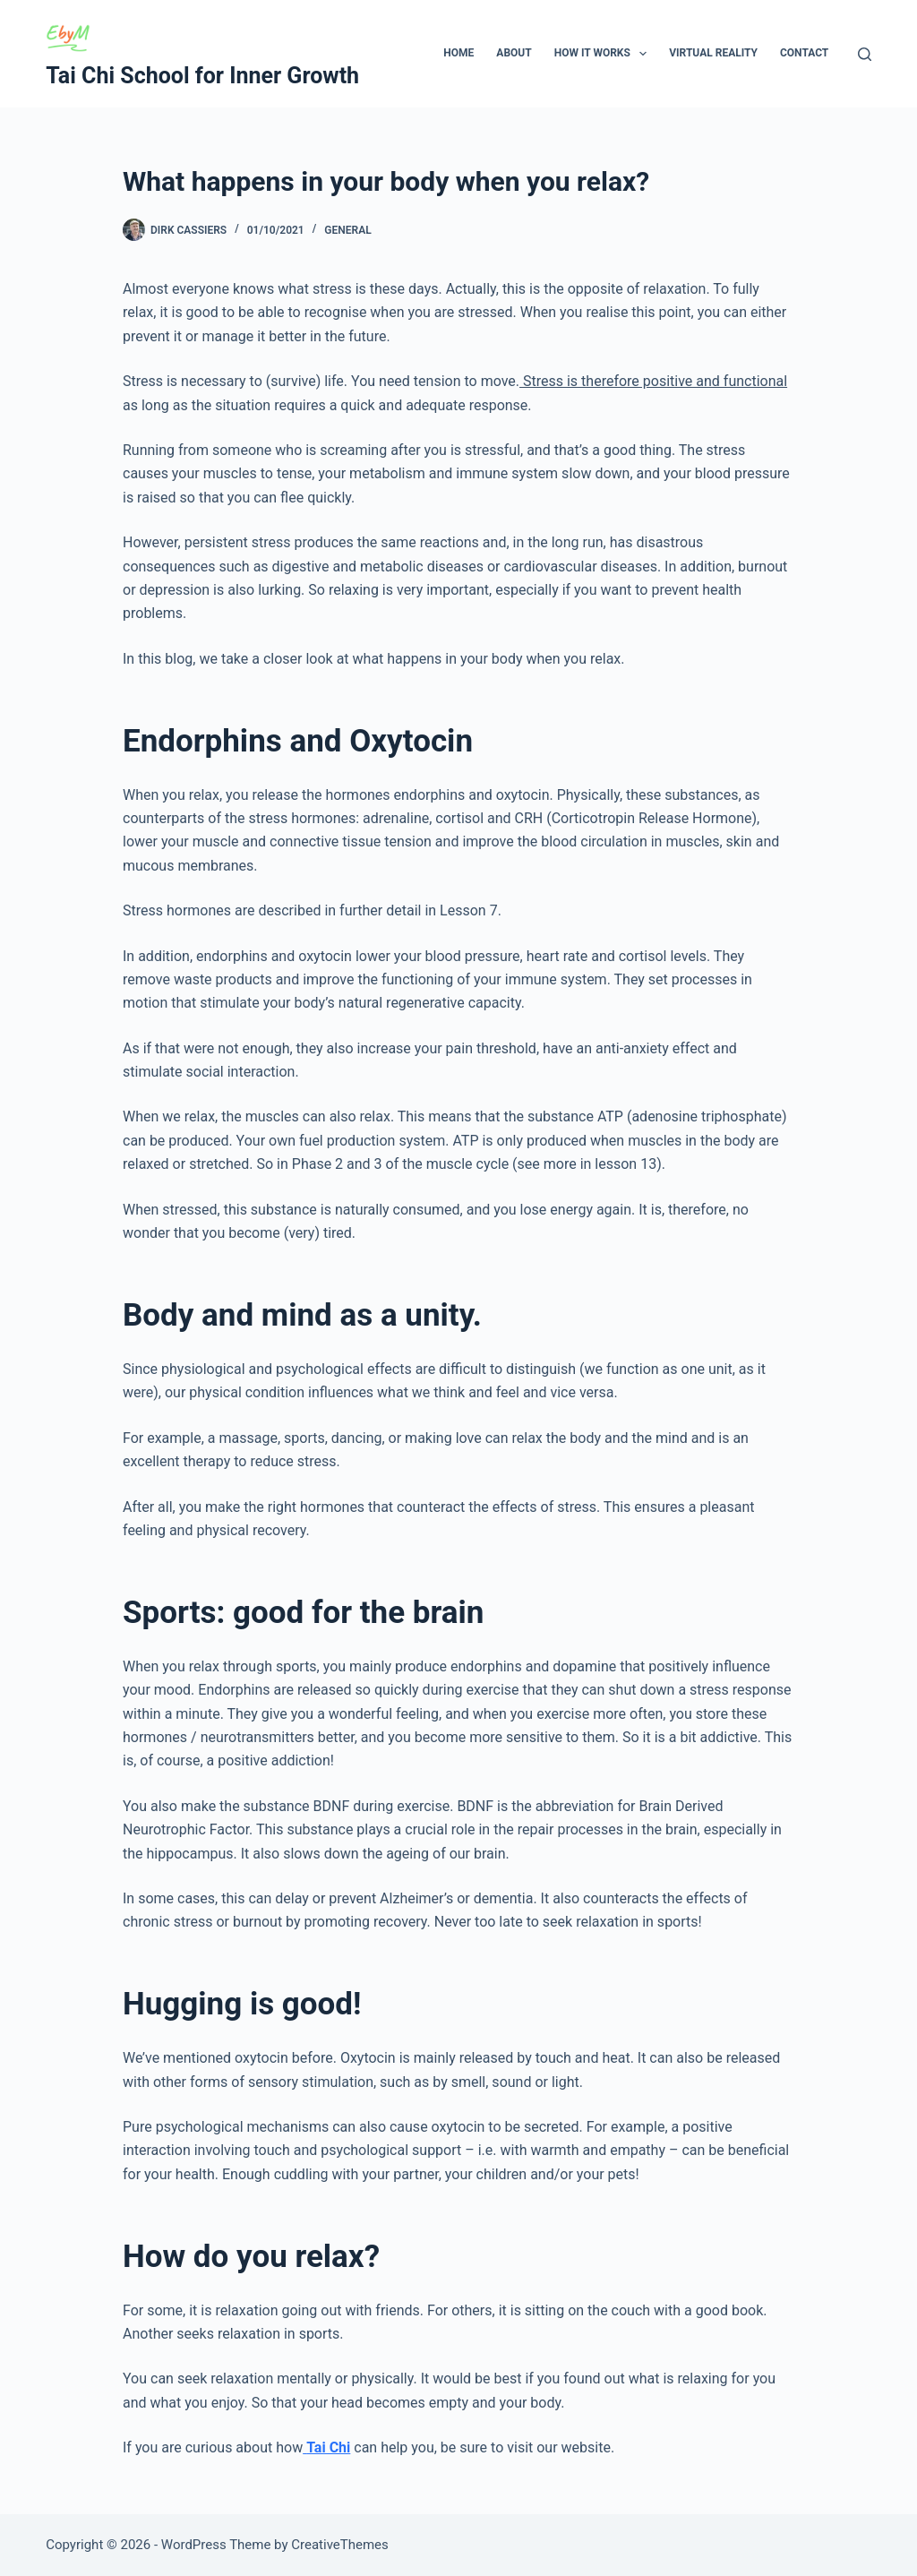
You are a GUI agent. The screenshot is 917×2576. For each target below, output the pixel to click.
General (347, 230)
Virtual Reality (713, 53)
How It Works (604, 53)
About (513, 53)
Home (458, 53)
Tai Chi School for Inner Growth (202, 76)
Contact (804, 53)
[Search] (864, 54)
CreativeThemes (340, 2545)
